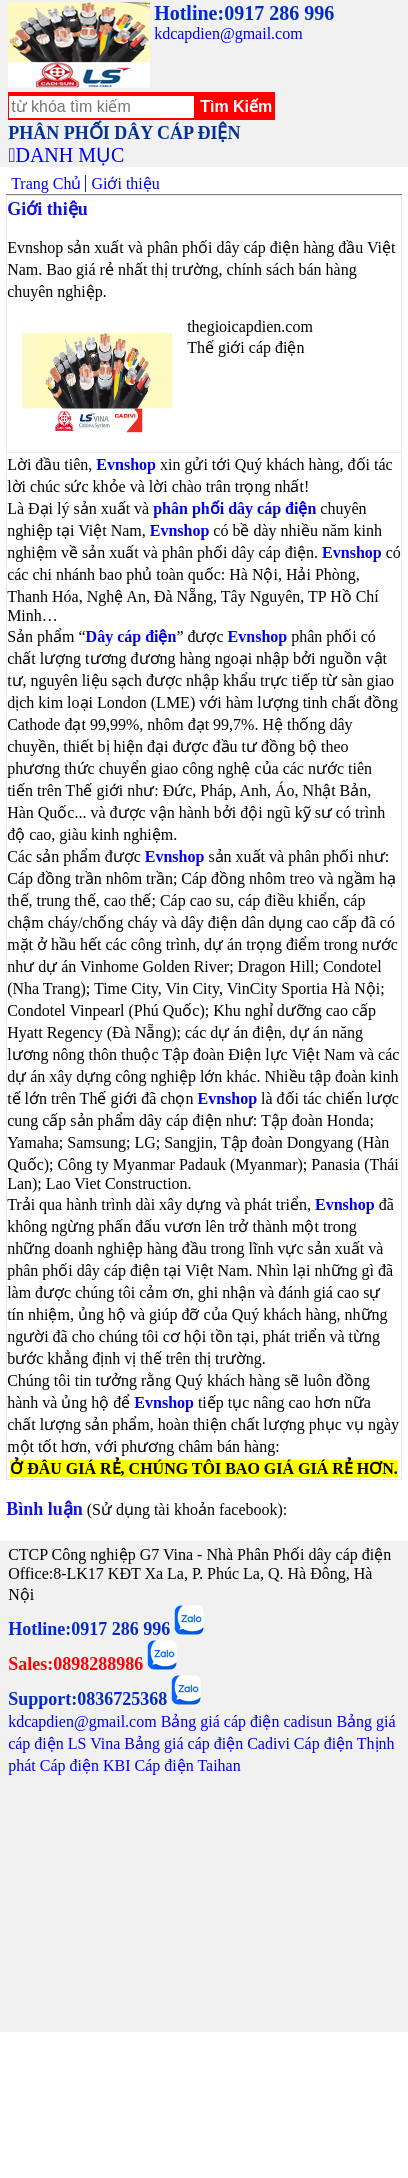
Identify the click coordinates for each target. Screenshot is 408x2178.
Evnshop (126, 464)
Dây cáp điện (131, 636)
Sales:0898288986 (75, 1664)
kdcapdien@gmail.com (228, 33)
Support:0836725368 (87, 1699)
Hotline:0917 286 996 (244, 13)
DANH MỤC (69, 155)
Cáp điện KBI (85, 1765)
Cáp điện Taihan (187, 1765)
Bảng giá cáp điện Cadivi (207, 1743)
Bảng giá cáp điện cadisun (247, 1721)
